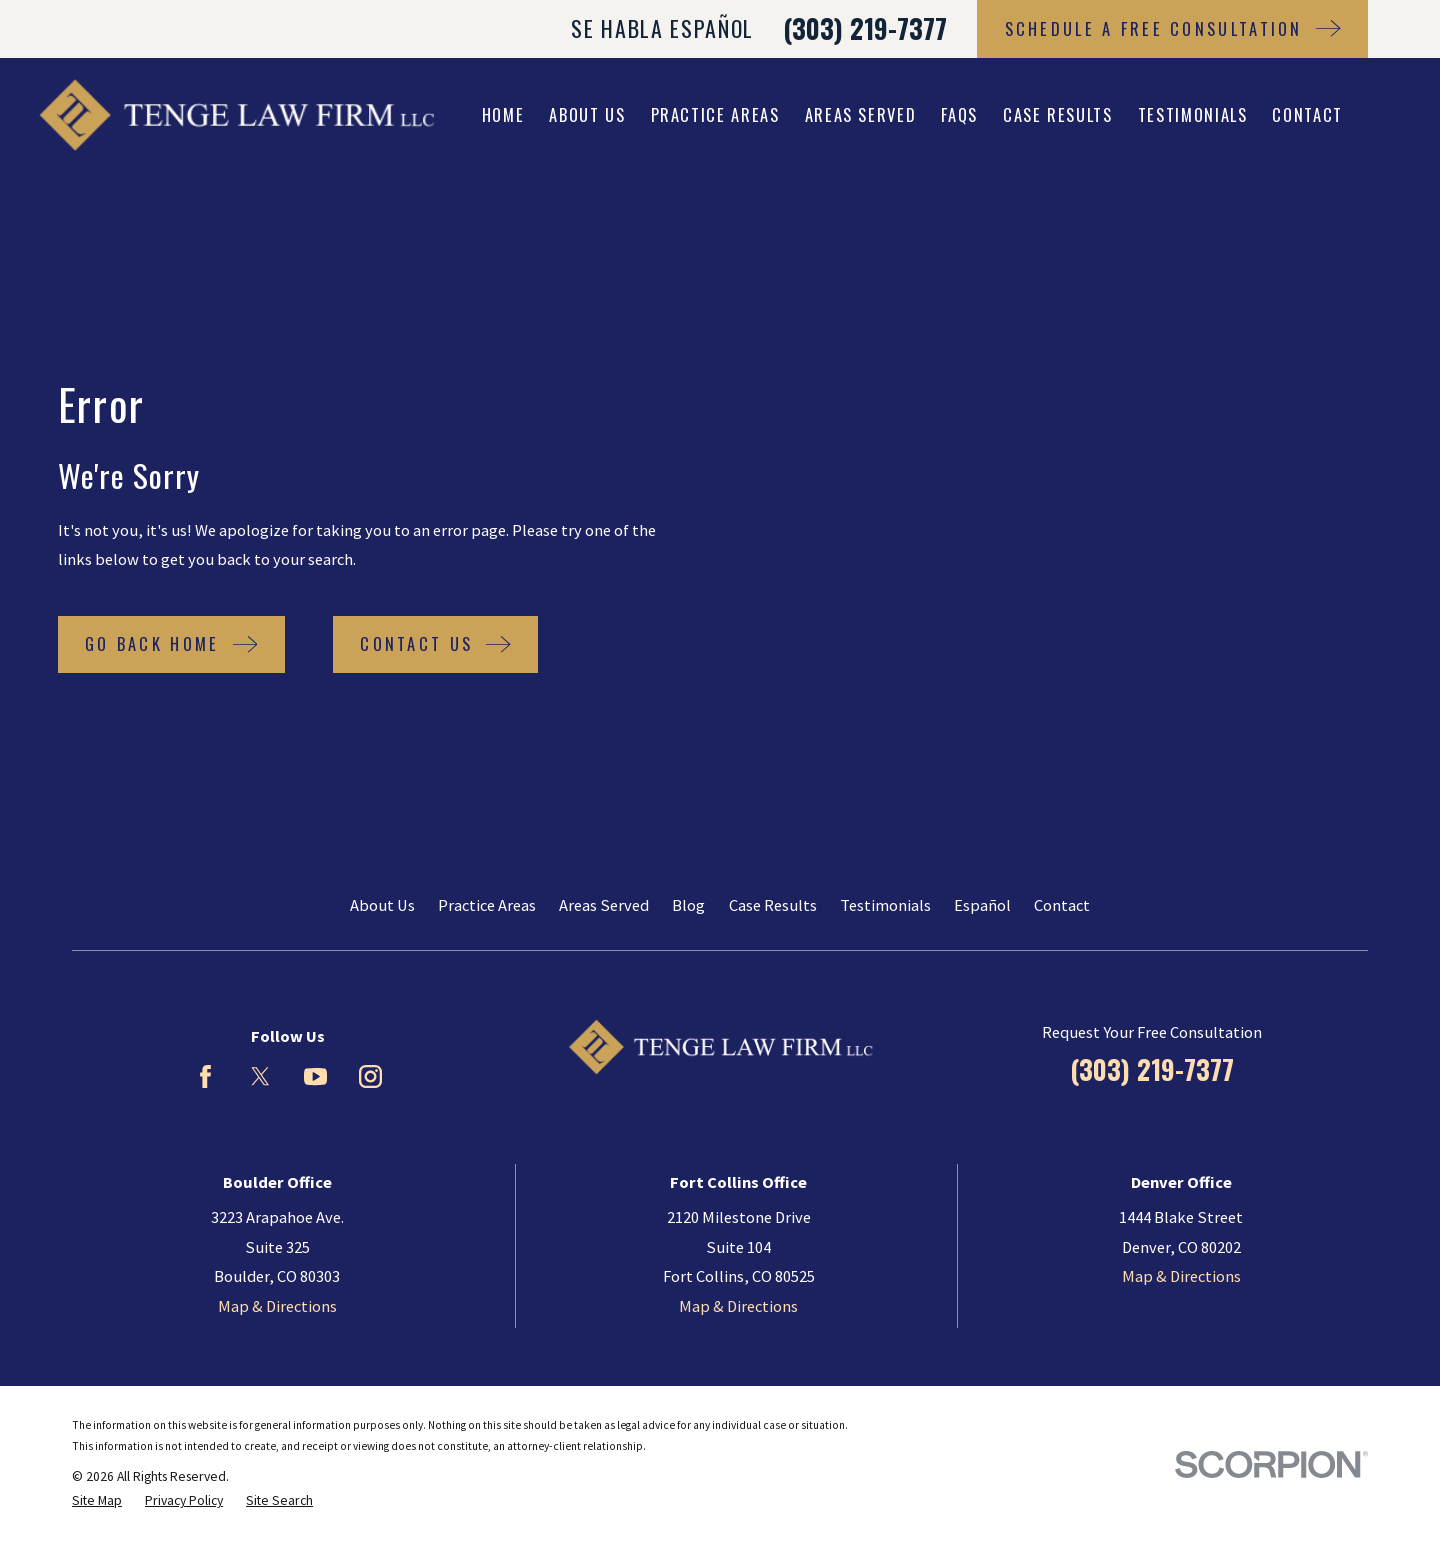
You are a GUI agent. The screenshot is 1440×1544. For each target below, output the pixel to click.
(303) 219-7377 (865, 28)
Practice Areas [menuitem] (715, 114)
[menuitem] (97, 1501)
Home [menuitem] (503, 114)
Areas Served (604, 905)
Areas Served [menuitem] (861, 114)
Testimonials (885, 905)
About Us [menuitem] (587, 114)
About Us (382, 905)
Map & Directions (277, 1306)
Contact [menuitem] (1307, 114)
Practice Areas (487, 905)
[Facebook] (205, 1076)
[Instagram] (370, 1076)
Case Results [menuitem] (1058, 114)
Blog (688, 905)
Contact (1062, 905)
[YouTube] (315, 1076)
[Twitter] (260, 1076)
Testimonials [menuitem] (1193, 114)
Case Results (773, 905)
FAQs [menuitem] (959, 114)
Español (982, 905)
